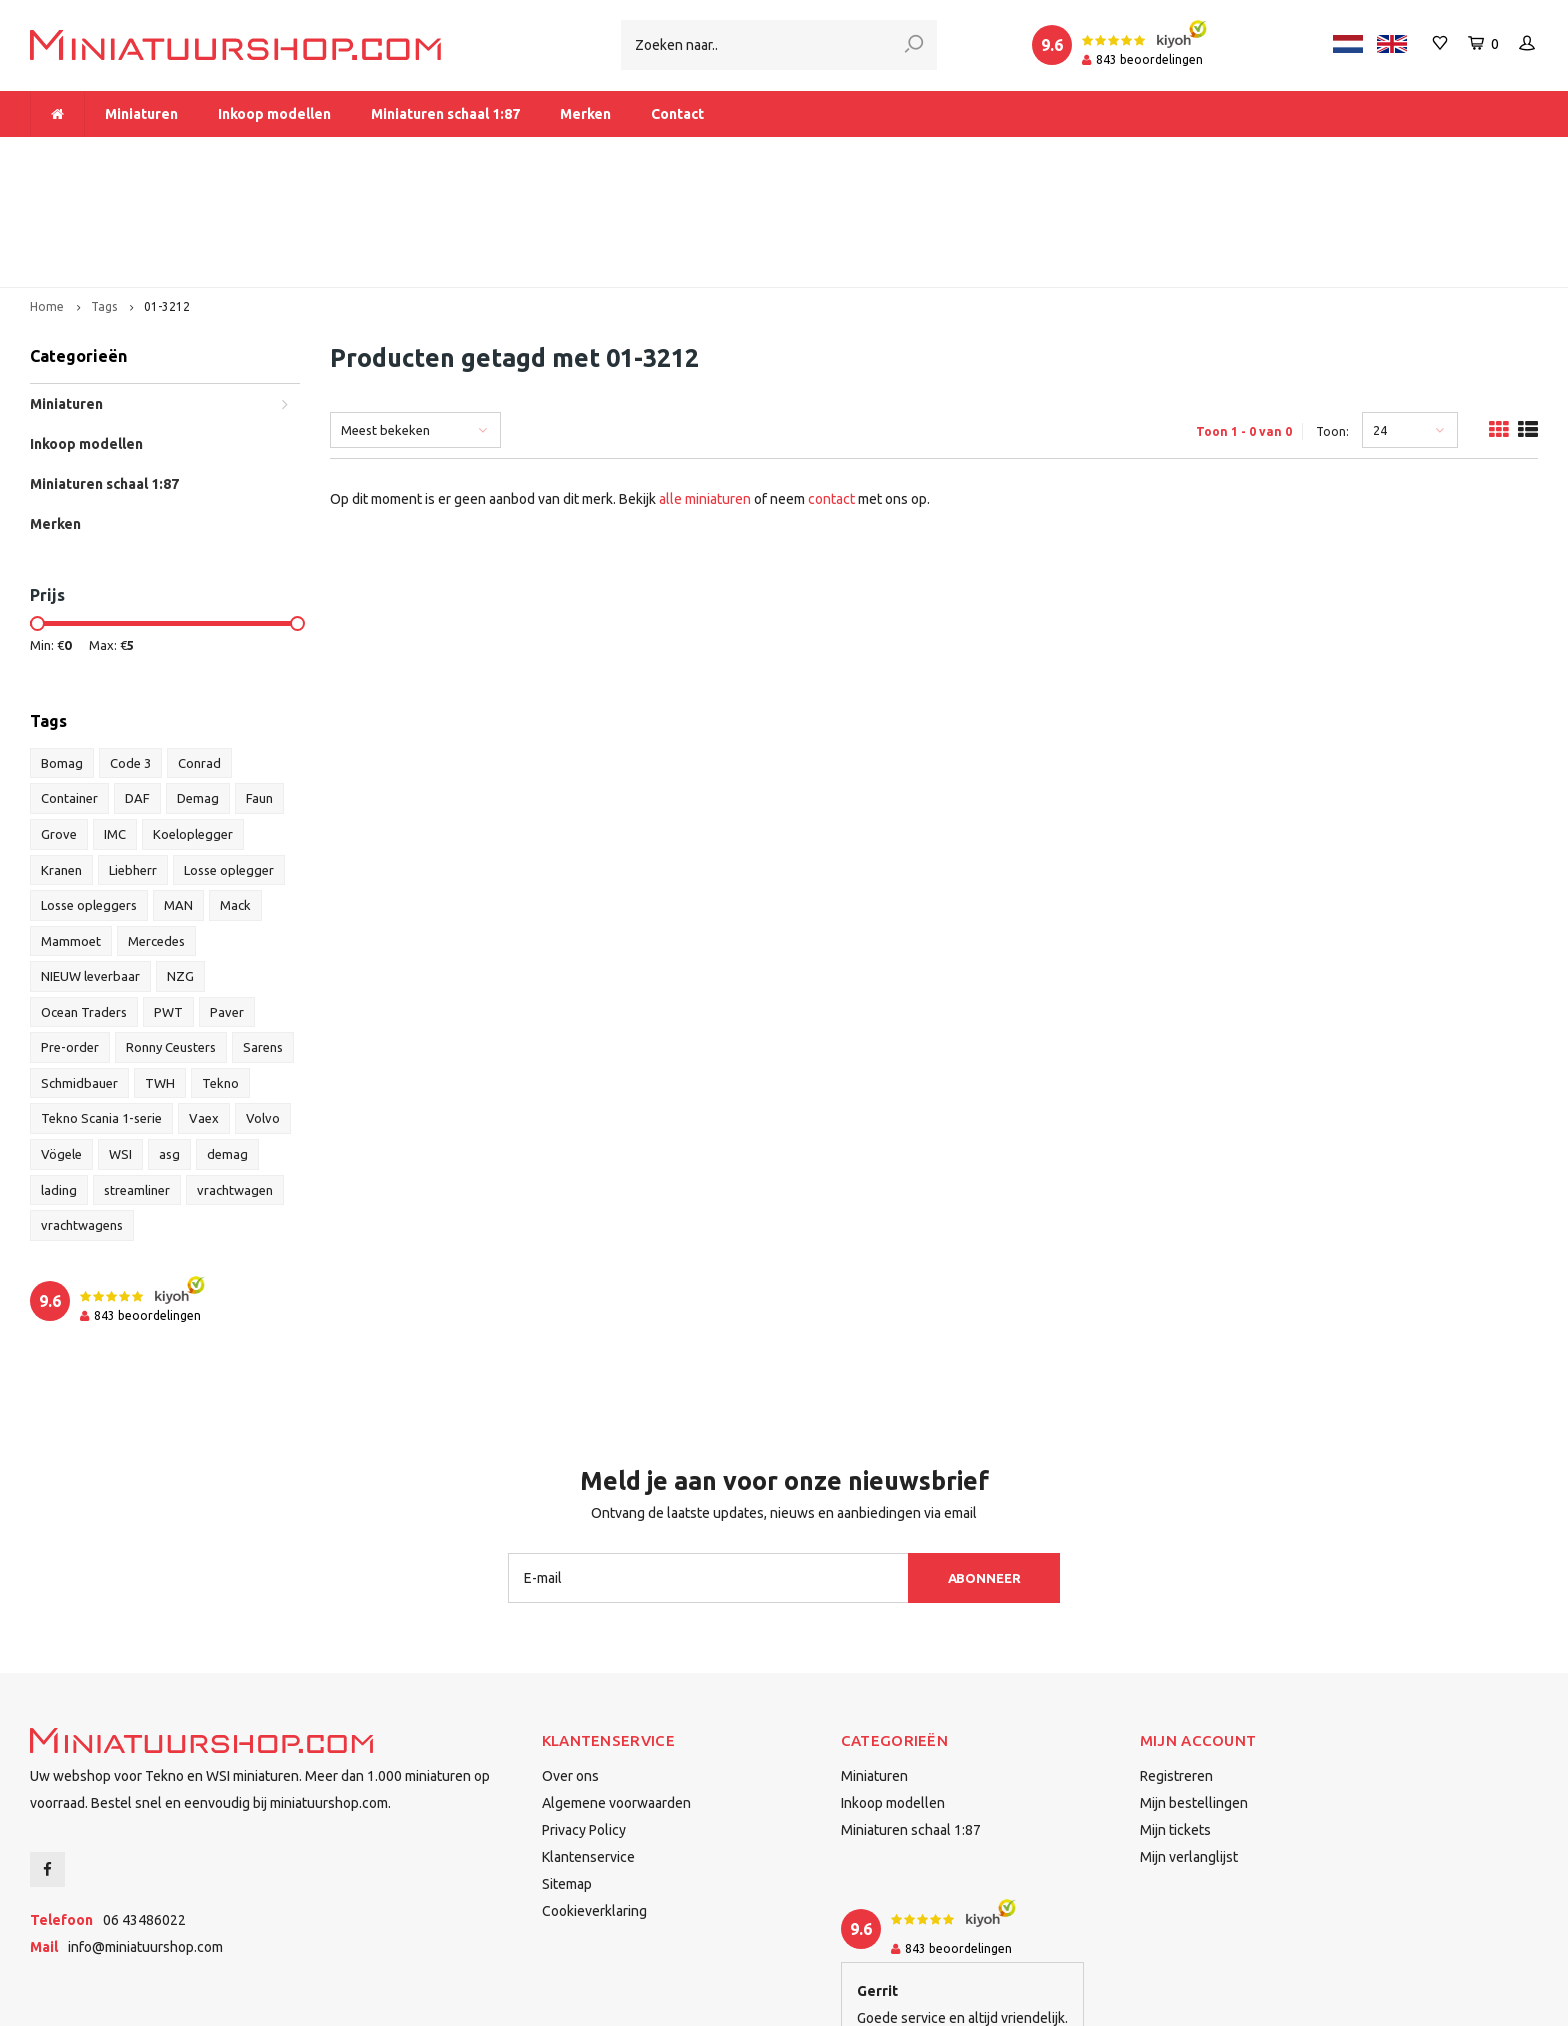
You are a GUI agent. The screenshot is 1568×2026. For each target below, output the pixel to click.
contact (831, 389)
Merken (585, 114)
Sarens (263, 937)
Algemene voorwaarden (616, 1693)
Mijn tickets (1175, 1720)
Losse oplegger (229, 760)
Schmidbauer (79, 973)
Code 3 (130, 653)
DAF (137, 689)
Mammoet (71, 831)
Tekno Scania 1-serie (101, 1009)
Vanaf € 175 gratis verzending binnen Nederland (633, 156)
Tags (104, 196)
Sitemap (567, 1774)
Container (69, 689)
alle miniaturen (705, 389)
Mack (235, 795)
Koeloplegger (193, 724)
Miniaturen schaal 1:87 (445, 114)
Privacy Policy (584, 1720)
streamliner (137, 1080)
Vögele (61, 1044)
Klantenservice (588, 1747)
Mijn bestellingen (1194, 1693)
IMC (115, 724)
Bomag (62, 653)
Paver (227, 902)
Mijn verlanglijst (1189, 1747)
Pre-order (70, 937)
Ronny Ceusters (171, 937)
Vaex (204, 1009)
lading (59, 1080)
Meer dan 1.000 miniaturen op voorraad (168, 156)
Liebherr (133, 760)
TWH (160, 973)
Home (47, 196)
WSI (120, 1044)
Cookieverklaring (594, 1801)
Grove (59, 724)
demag (227, 1044)
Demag (198, 689)
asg (169, 1044)
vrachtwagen (235, 1080)
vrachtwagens (82, 1115)
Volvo (263, 1009)
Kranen (61, 760)
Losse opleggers (89, 795)
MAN (178, 795)
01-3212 (167, 196)
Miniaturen (141, 114)
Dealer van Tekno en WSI (1050, 156)
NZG (180, 866)
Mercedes (156, 831)
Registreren (1176, 1666)
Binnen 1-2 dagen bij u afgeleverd (1417, 156)
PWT (168, 902)
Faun (259, 689)
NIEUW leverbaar (90, 866)
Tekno (220, 973)
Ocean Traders (84, 902)
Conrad (199, 653)
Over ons (570, 1666)
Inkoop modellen (274, 114)
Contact (677, 114)
